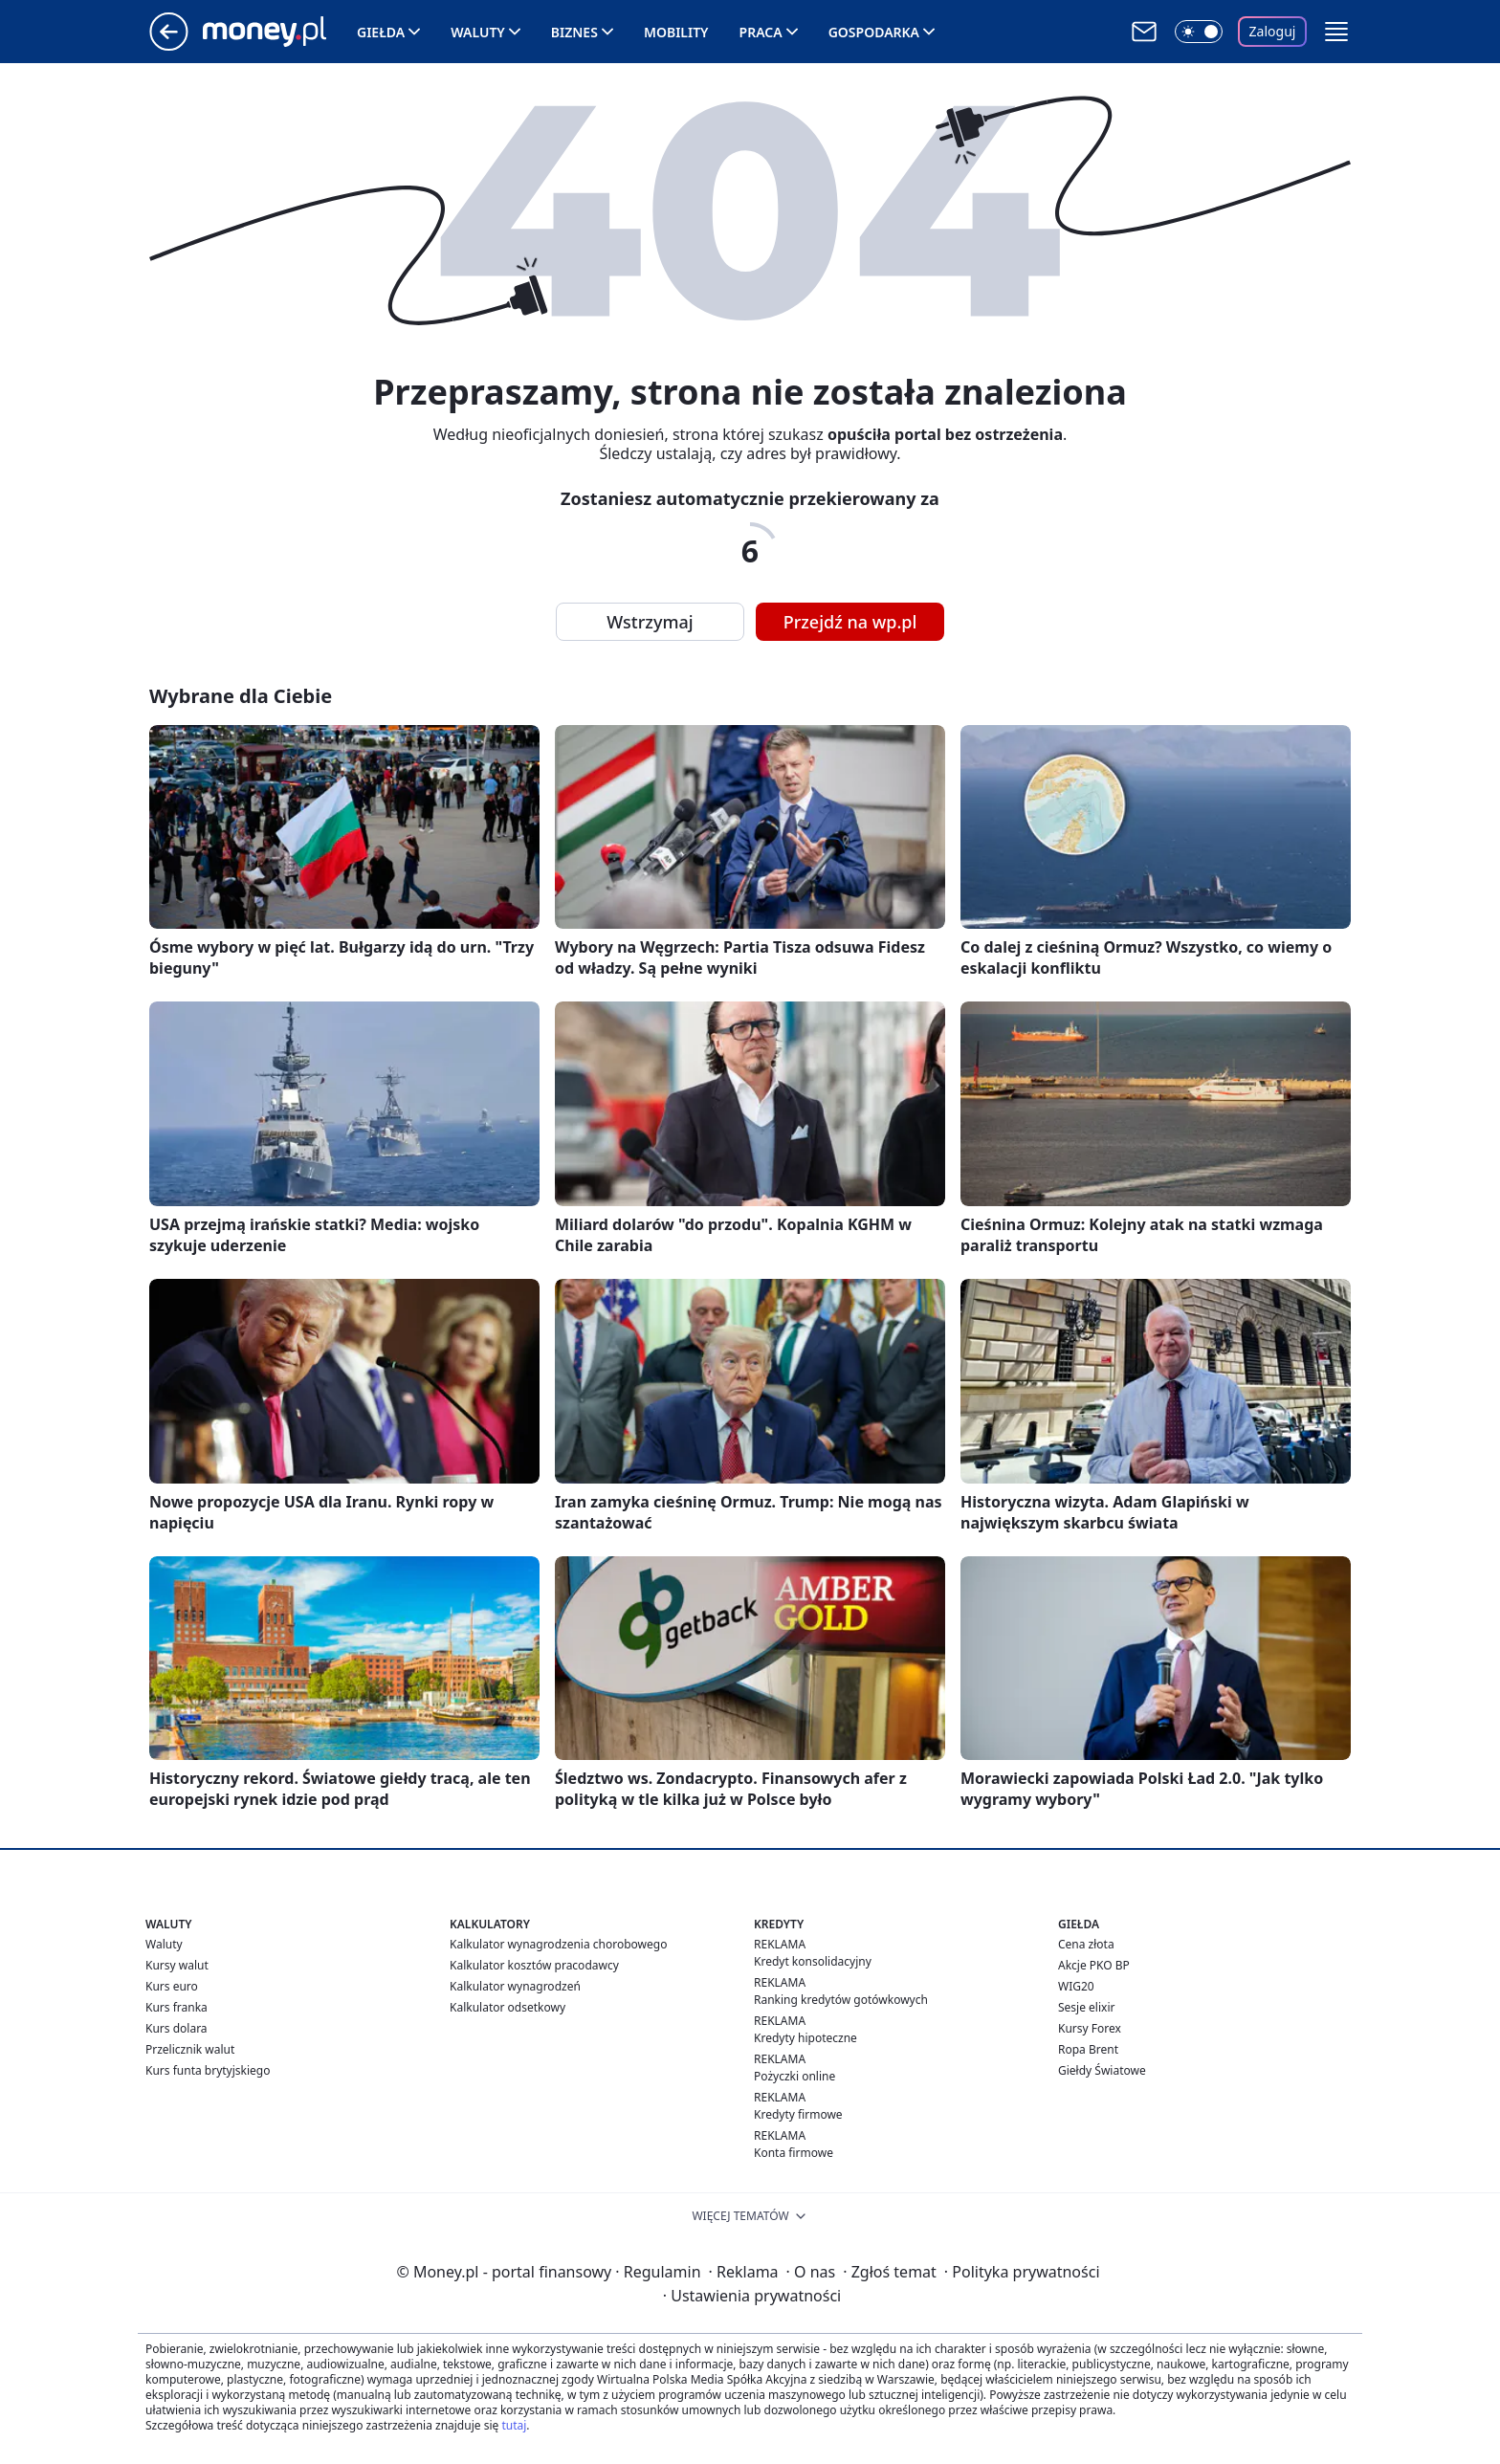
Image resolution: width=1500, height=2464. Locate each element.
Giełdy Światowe (1102, 2070)
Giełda (381, 32)
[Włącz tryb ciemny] (1199, 31)
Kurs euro (171, 1986)
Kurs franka (176, 2007)
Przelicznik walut (189, 2049)
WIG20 (1076, 1986)
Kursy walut (177, 1965)
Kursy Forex (1089, 2028)
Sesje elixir (1086, 2007)
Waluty (478, 32)
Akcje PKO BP (1094, 1965)
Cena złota (1086, 1944)
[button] (1336, 31)
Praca (761, 32)
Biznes (574, 32)
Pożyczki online (794, 2076)
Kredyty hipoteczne (805, 2038)
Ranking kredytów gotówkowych (841, 1999)
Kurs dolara (176, 2028)
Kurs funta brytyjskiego (207, 2070)
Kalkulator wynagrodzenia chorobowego (558, 1944)
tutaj (513, 2425)
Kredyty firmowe (798, 2114)
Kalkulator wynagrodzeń (515, 1986)
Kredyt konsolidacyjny (812, 1961)
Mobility (676, 32)
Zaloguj (1272, 31)
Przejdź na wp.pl (850, 621)
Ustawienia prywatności (752, 2295)
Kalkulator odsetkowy (507, 2007)
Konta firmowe (793, 2153)
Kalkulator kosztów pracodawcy (534, 1965)
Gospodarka (873, 32)
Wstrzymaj (650, 621)
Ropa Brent (1088, 2049)
